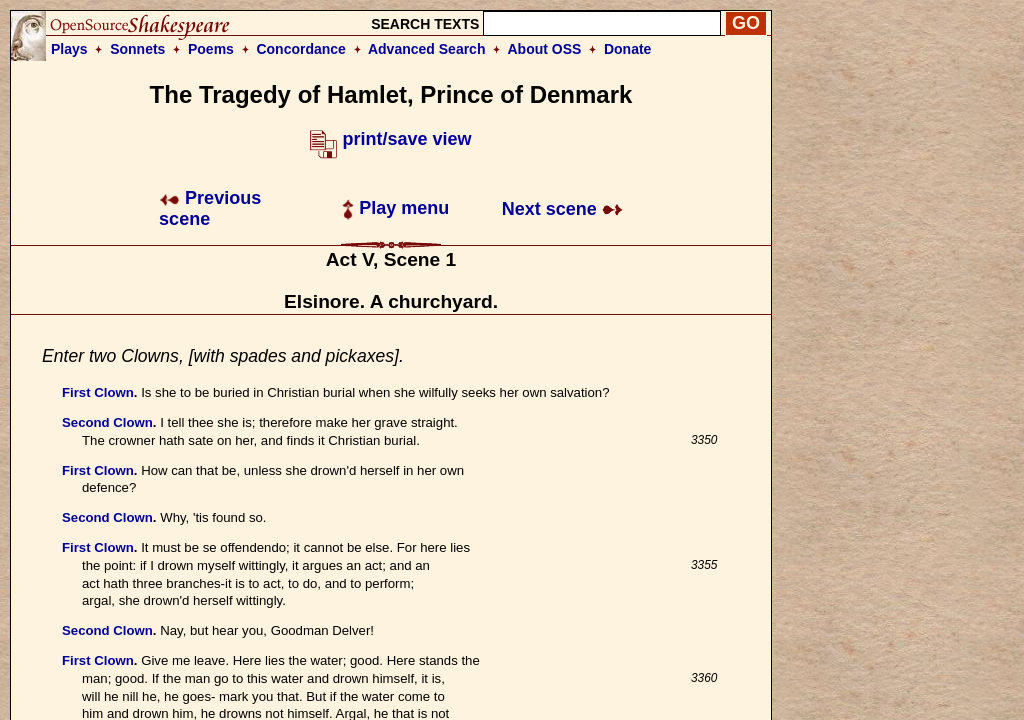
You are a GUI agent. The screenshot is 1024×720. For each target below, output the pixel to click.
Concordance (300, 49)
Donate (627, 49)
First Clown (98, 392)
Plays (69, 49)
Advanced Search (427, 49)
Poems (211, 49)
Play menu (395, 208)
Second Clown (107, 422)
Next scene (562, 209)
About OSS (545, 49)
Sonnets (137, 49)
